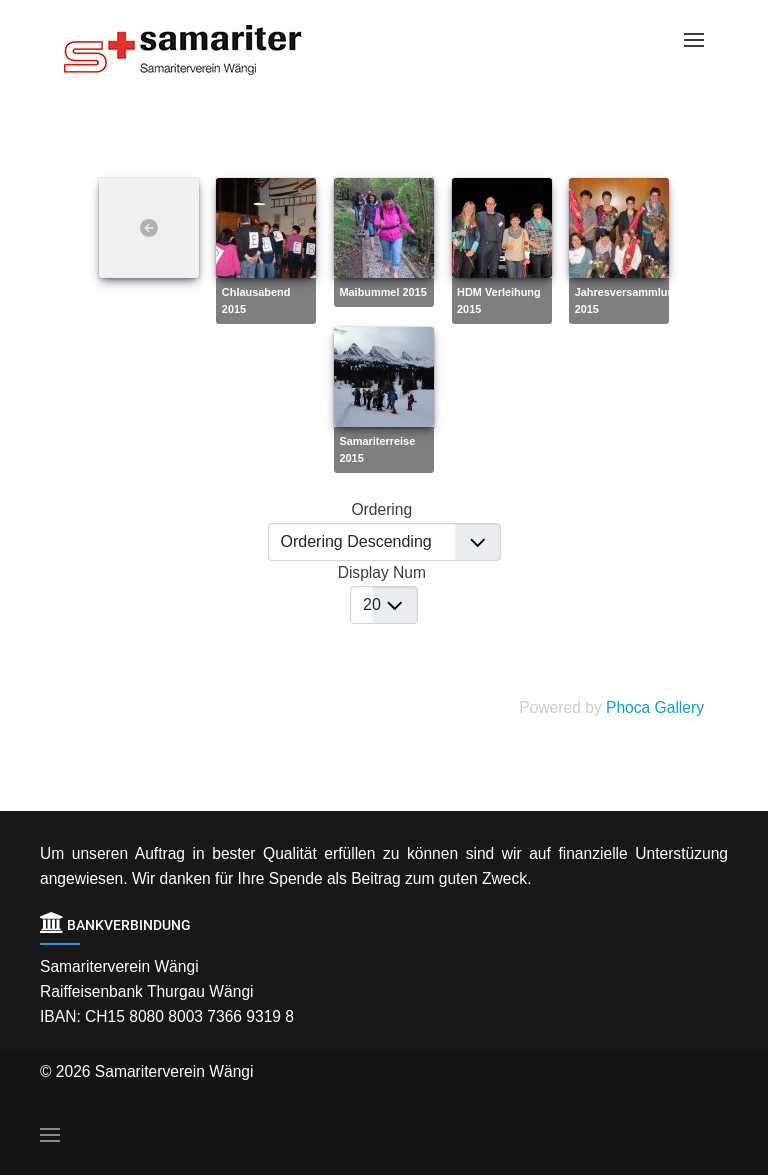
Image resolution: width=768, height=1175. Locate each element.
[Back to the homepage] (199, 50)
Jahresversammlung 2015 (628, 300)
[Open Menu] (694, 40)
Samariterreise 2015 (377, 449)
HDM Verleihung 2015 (499, 300)
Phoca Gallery (655, 707)
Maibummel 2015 (382, 292)
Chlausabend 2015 (256, 300)
